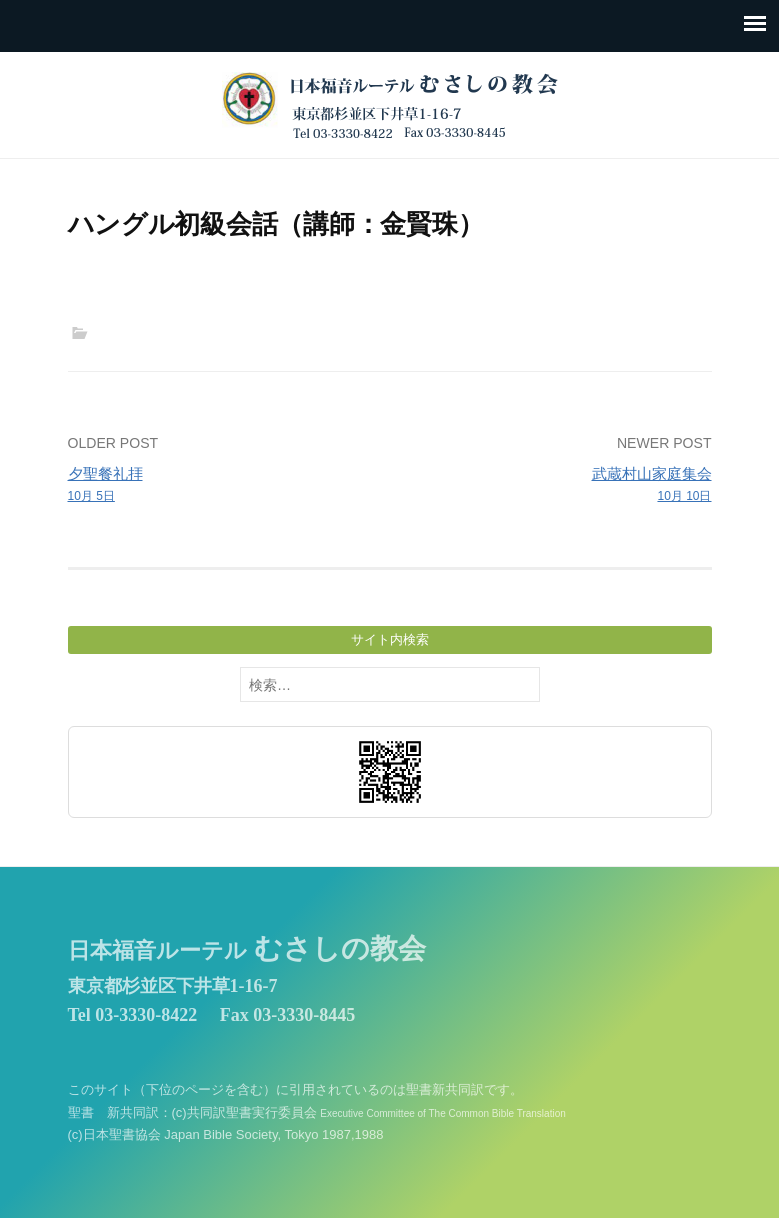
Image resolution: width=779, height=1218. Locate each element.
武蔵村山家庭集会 (556, 486)
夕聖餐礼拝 (222, 486)
